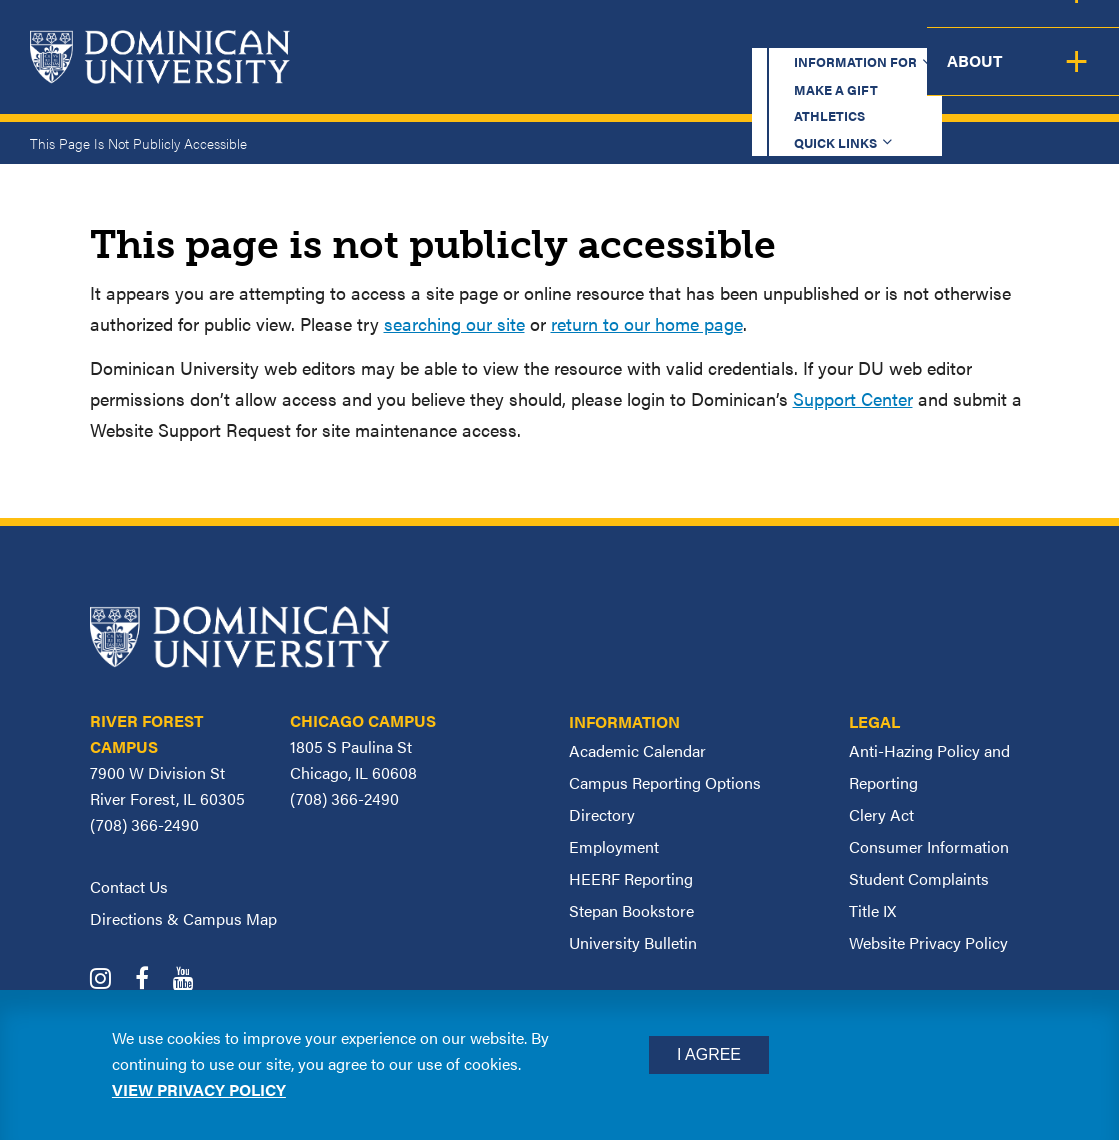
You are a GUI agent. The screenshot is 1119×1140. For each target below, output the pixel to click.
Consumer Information (929, 846)
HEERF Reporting (631, 878)
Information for (472, 34)
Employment (614, 846)
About (1076, 76)
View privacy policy (199, 1089)
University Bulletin (633, 942)
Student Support (808, 76)
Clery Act (881, 814)
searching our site (454, 323)
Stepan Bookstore (631, 910)
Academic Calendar (637, 750)
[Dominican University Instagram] (110, 980)
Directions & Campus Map (183, 918)
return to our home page (647, 323)
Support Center (853, 398)
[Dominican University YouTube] (193, 980)
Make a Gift (631, 34)
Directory (602, 814)
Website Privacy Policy (928, 942)
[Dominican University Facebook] (152, 980)
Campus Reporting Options (665, 782)
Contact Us (129, 886)
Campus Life (966, 76)
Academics (484, 76)
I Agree (709, 1054)
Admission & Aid (632, 76)
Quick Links (865, 34)
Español (995, 34)
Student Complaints (919, 878)
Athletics (748, 34)
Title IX (872, 910)
